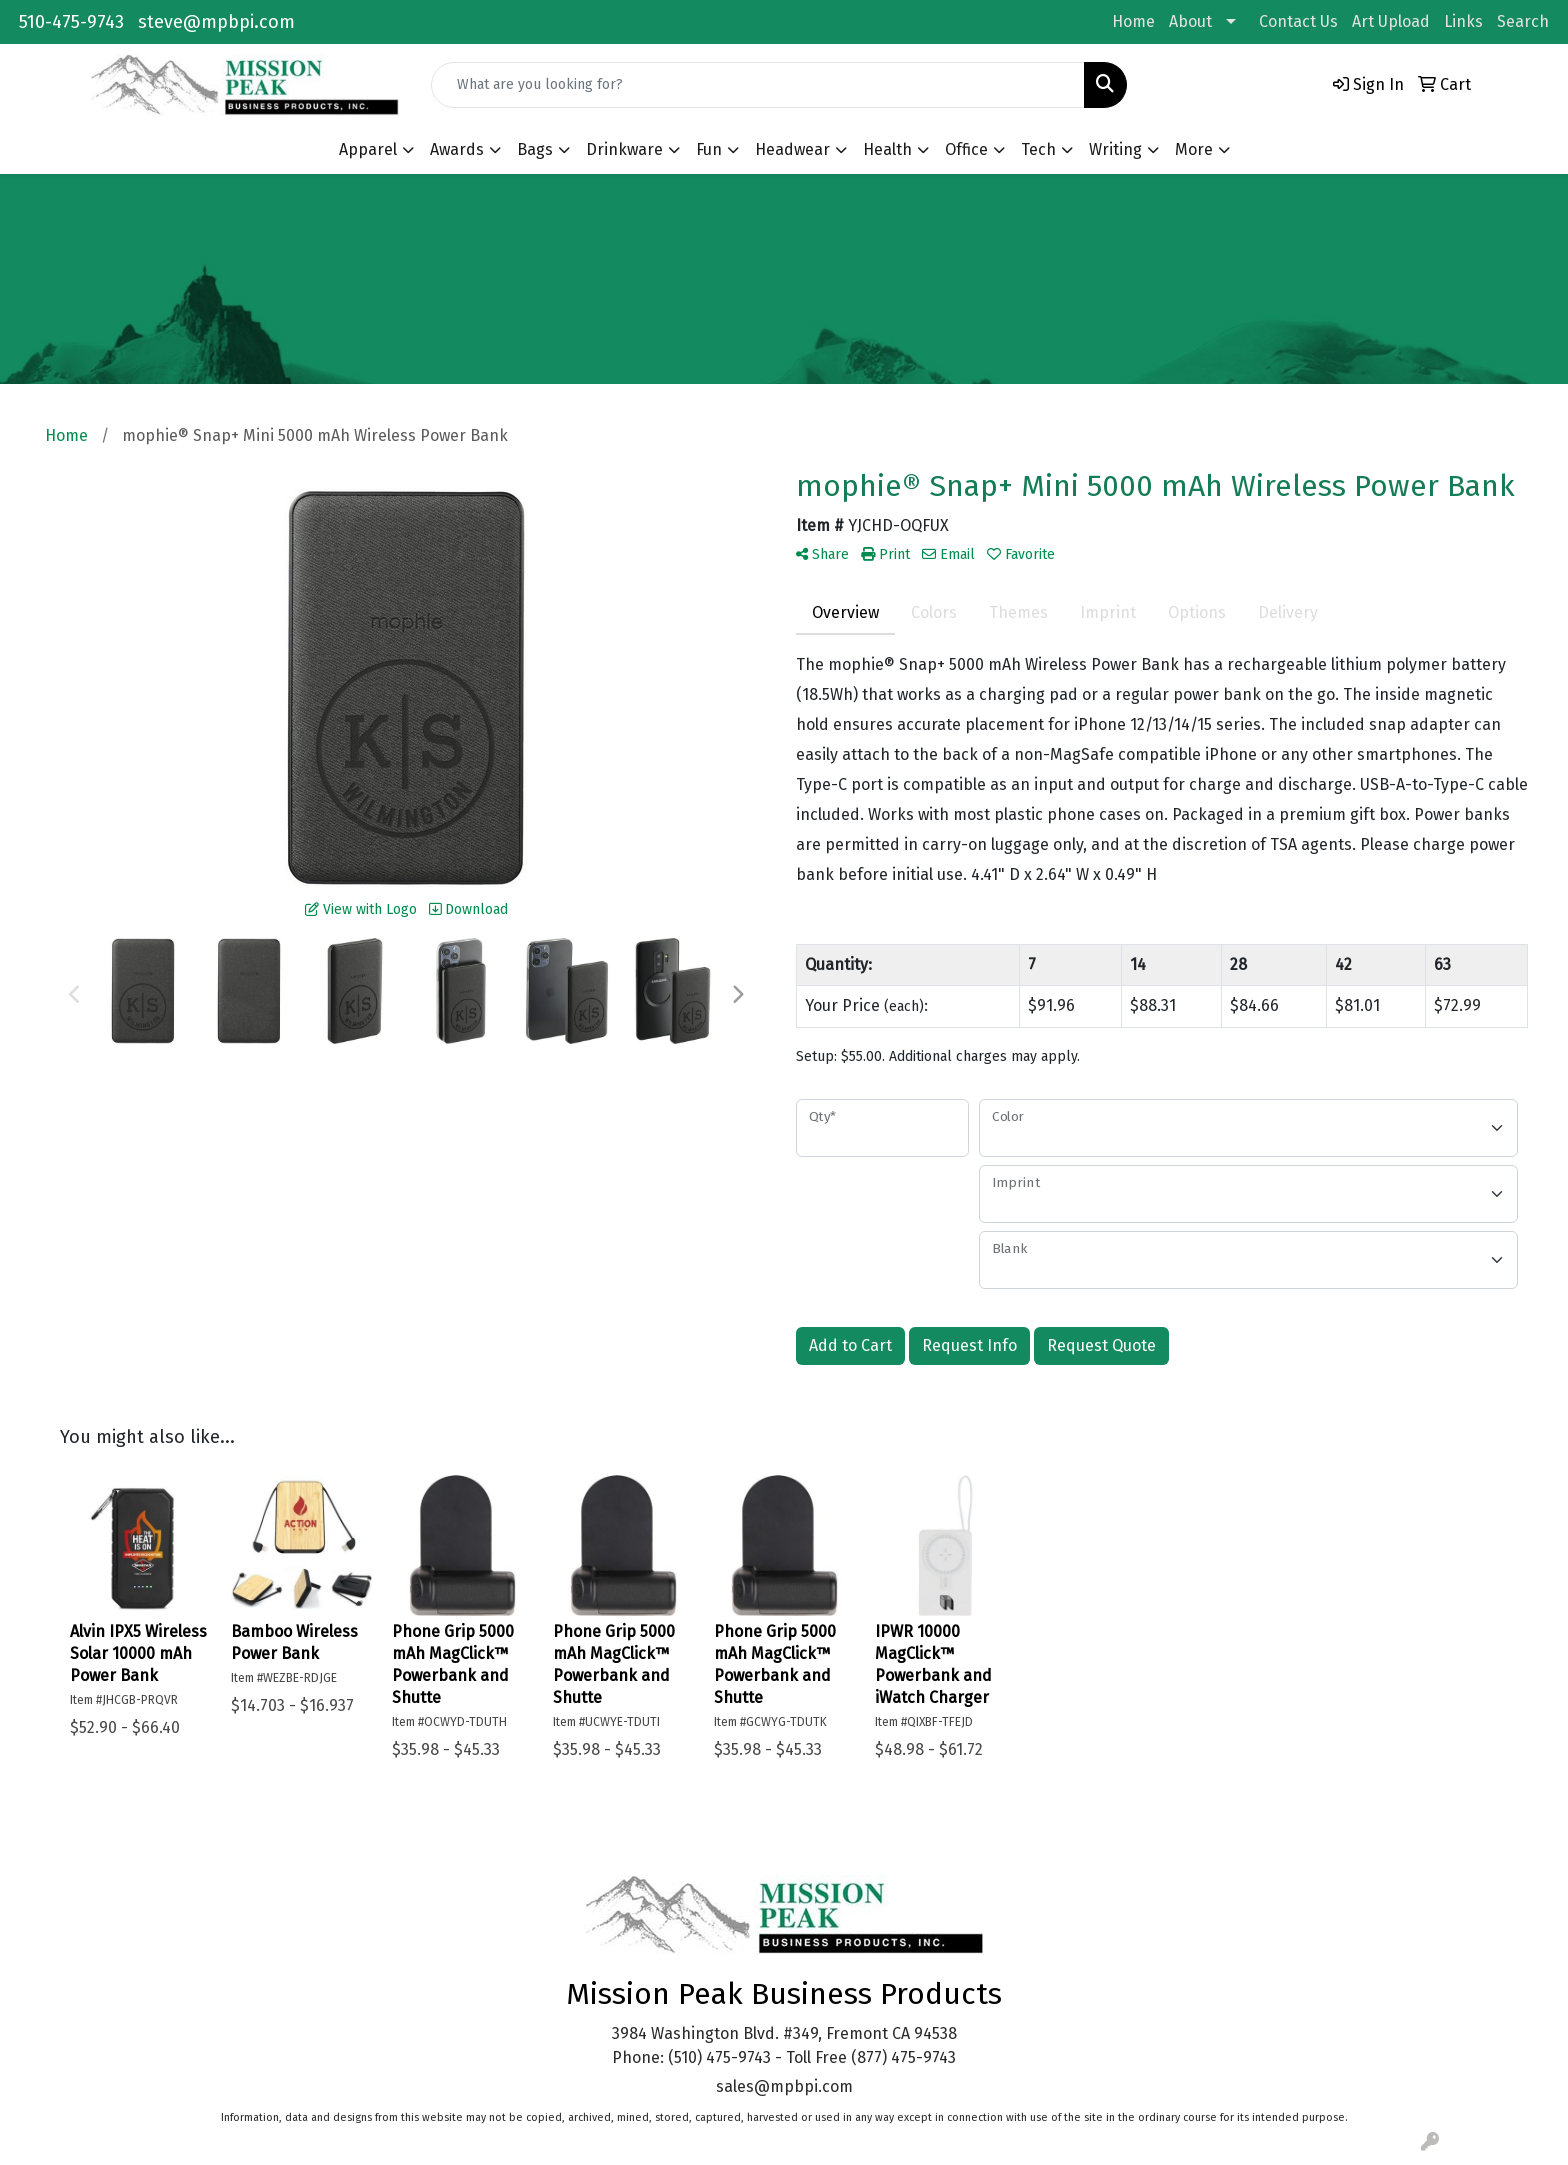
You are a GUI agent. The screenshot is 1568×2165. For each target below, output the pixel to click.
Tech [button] (1038, 149)
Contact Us (1298, 21)
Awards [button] (457, 149)
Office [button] (966, 149)
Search (1523, 21)
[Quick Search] (758, 85)
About (1190, 21)
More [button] (1194, 149)
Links (1463, 21)
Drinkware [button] (624, 149)
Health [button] (887, 149)
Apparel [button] (368, 149)
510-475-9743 (71, 22)
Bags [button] (535, 149)
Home (1133, 21)
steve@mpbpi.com (216, 22)
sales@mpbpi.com (784, 2086)
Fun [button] (709, 149)
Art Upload (1391, 21)
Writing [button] (1115, 149)
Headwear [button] (792, 149)
